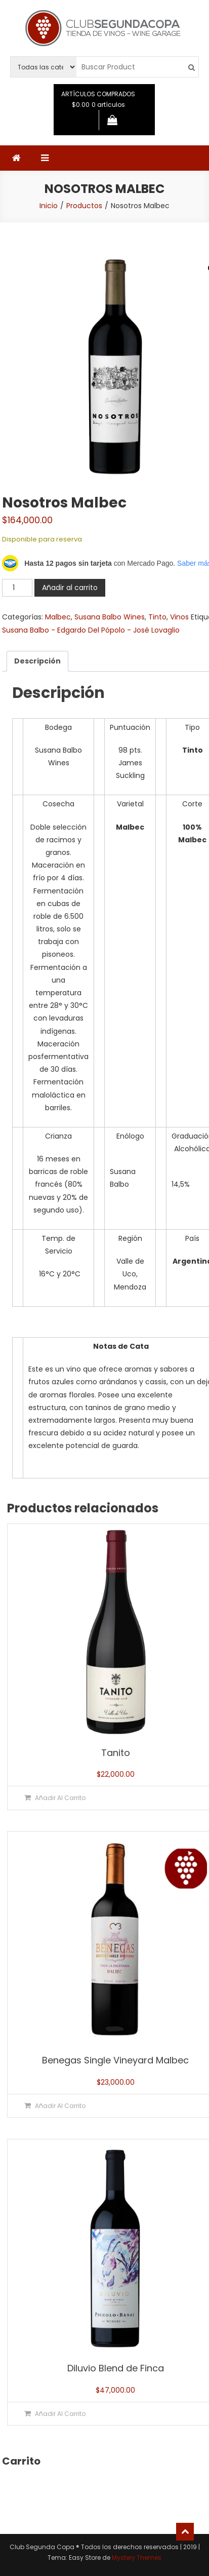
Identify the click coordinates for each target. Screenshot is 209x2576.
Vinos (179, 617)
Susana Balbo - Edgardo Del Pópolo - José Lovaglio (91, 630)
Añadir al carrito (70, 587)
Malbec (58, 617)
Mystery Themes (136, 2557)
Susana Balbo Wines (109, 617)
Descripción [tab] (37, 661)
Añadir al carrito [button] (60, 1797)
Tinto (157, 617)
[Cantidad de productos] (17, 588)
